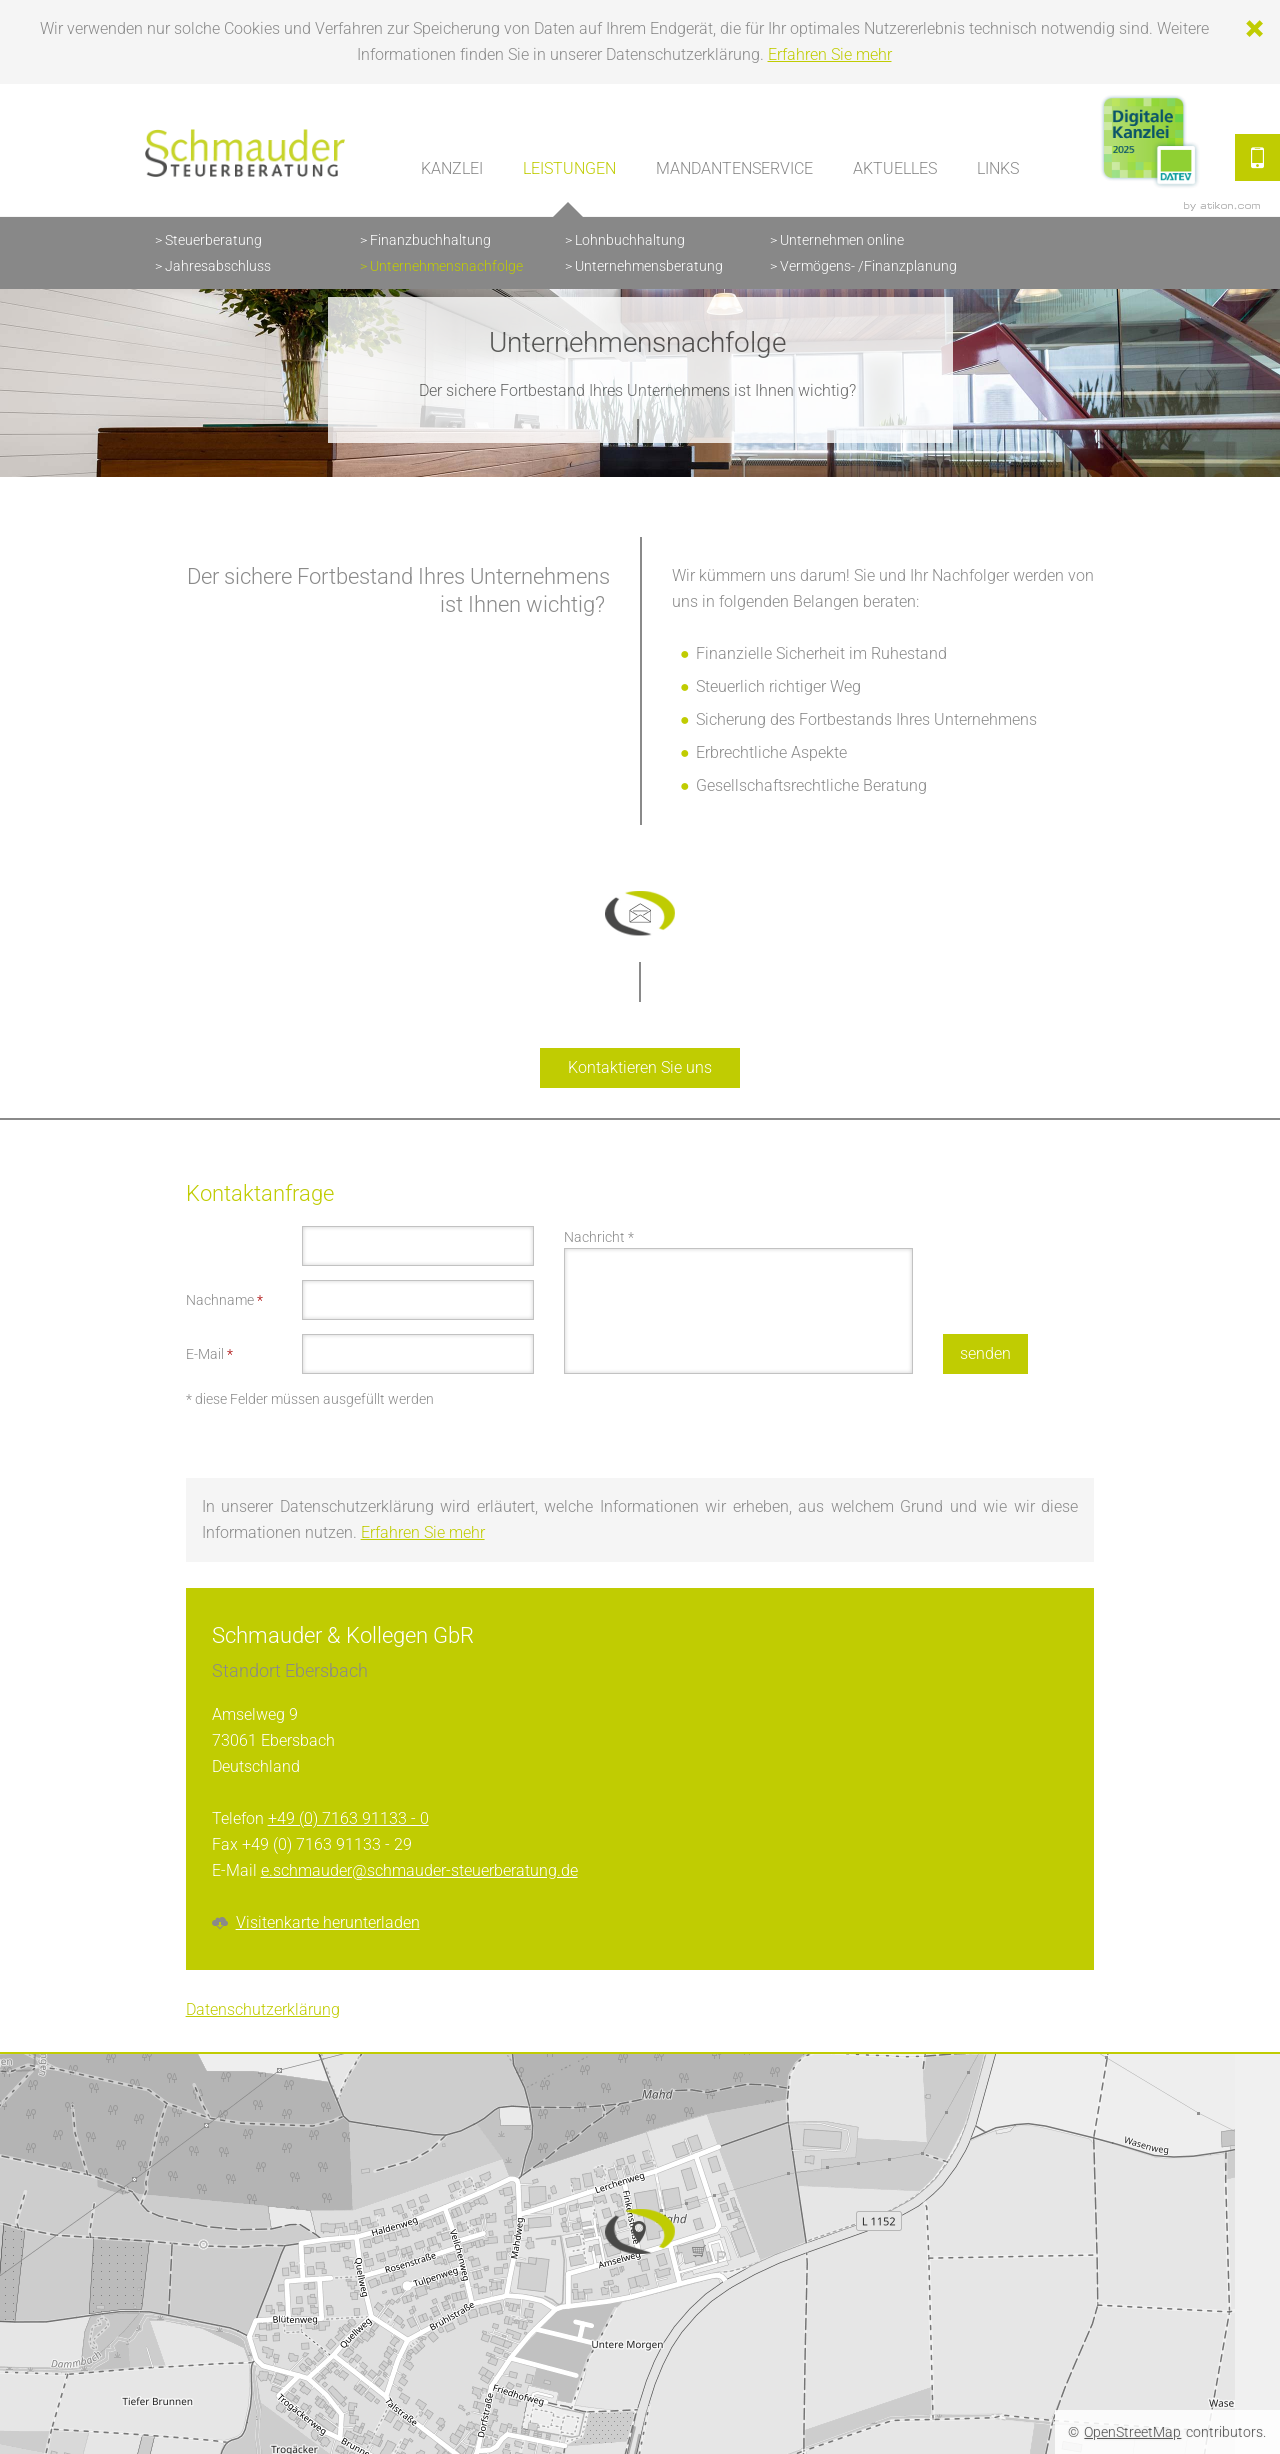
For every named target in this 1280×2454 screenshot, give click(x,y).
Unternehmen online (842, 240)
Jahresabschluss (218, 266)
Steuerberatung (213, 240)
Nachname (224, 1300)
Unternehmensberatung (649, 266)
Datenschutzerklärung (263, 2009)
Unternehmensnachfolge (446, 266)
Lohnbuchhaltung (630, 240)
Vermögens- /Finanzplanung (868, 266)
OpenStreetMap (1132, 2432)
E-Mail (209, 1354)
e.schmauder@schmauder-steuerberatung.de (419, 1870)
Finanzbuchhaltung (430, 240)
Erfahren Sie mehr (830, 54)
